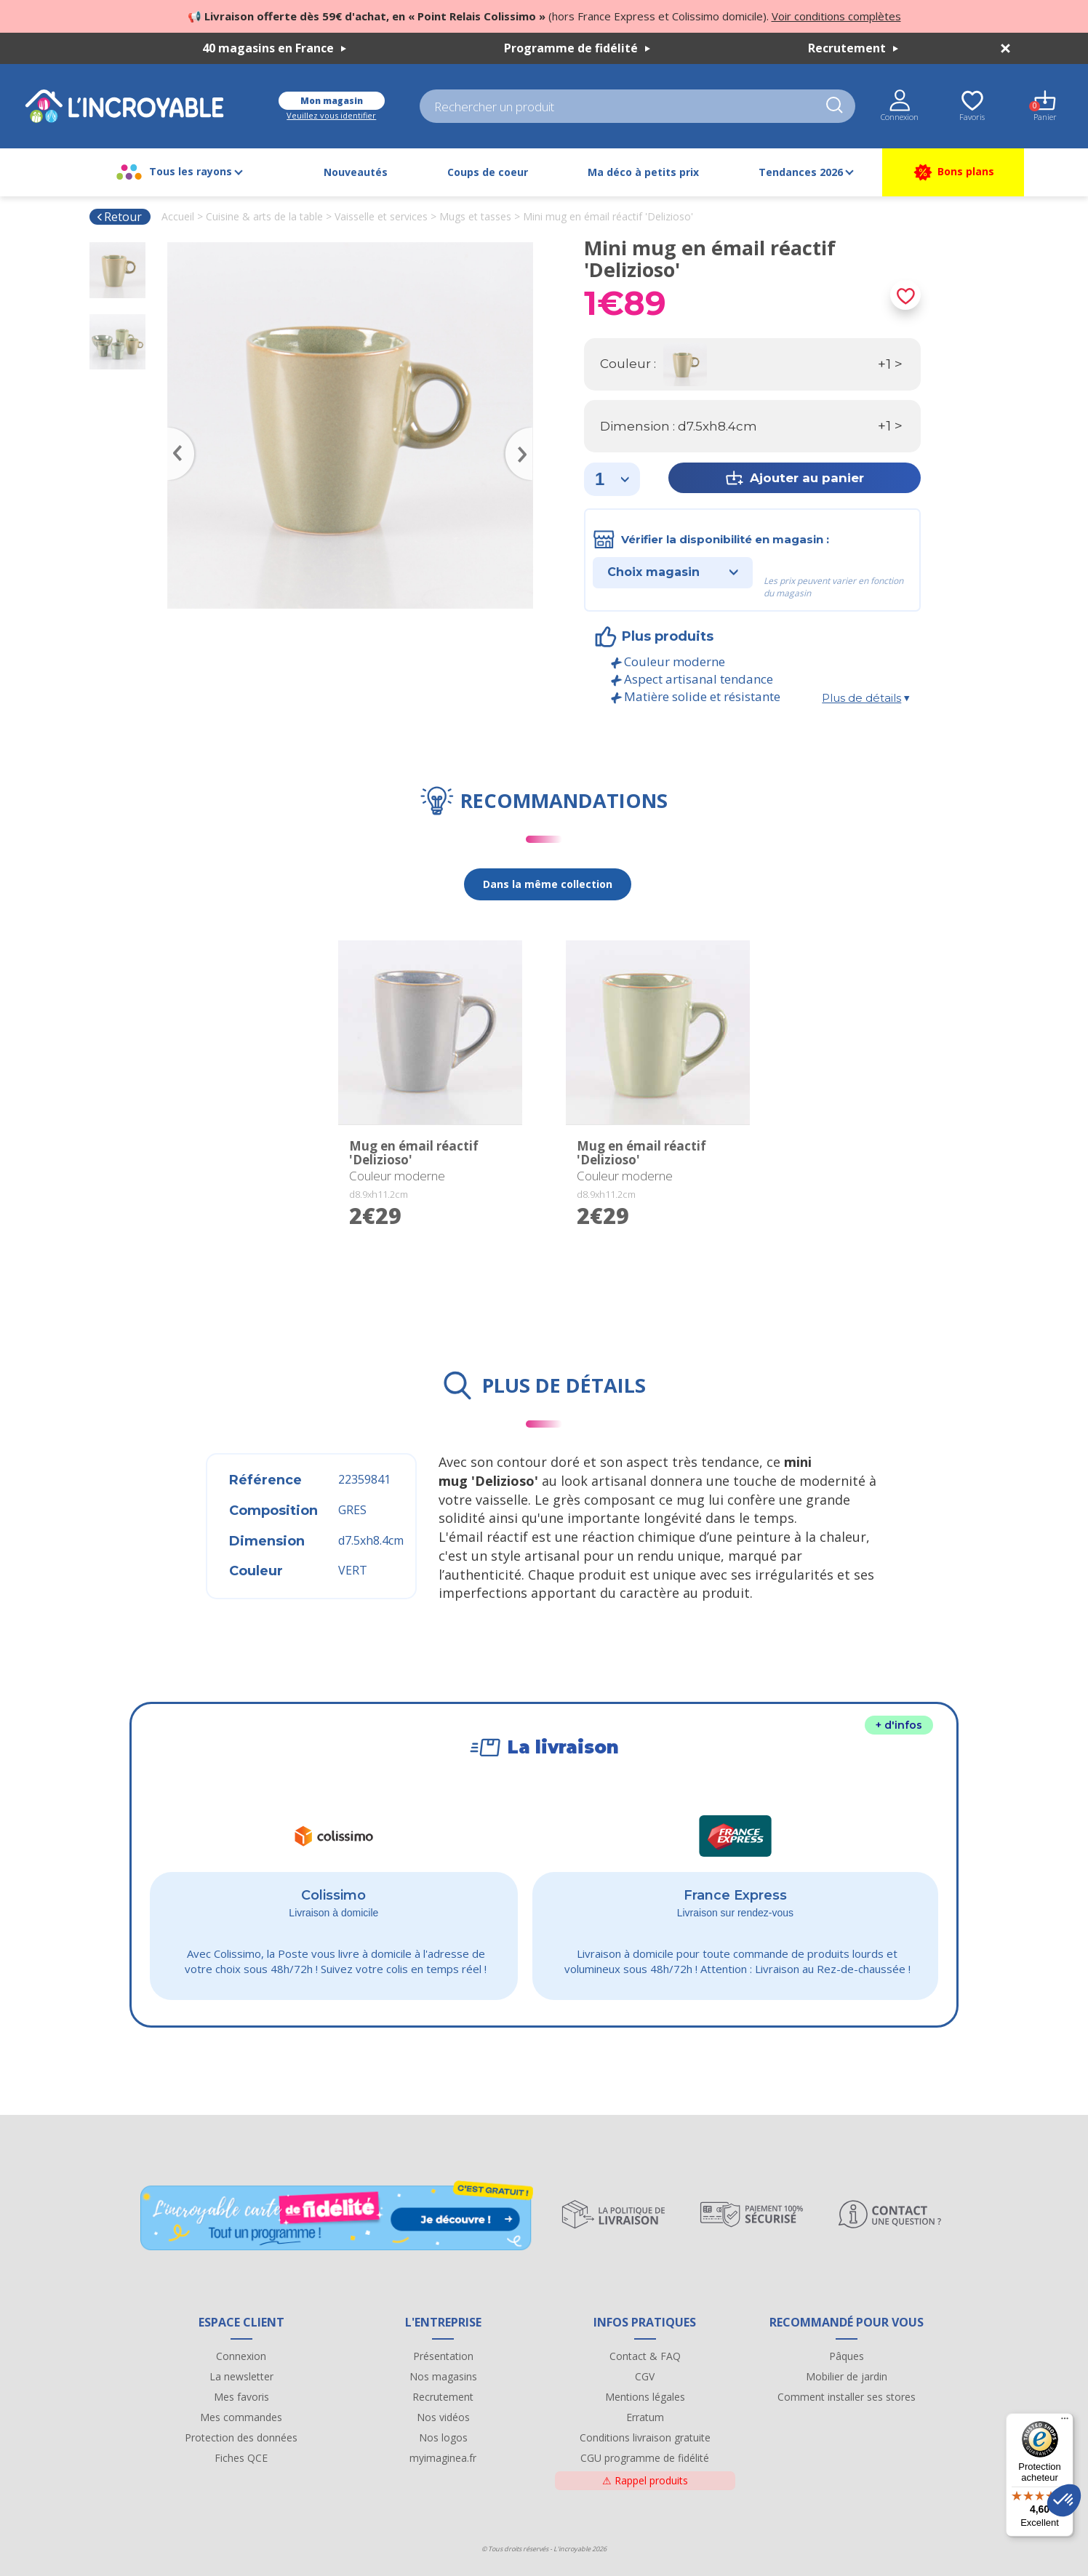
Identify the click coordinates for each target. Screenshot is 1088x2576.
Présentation (443, 2356)
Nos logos (443, 2437)
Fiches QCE (241, 2458)
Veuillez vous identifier (331, 115)
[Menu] (1064, 2422)
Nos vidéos (443, 2417)
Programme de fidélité (577, 48)
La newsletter (241, 2376)
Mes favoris (241, 2397)
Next (526, 432)
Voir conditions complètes (836, 16)
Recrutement (853, 48)
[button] (1064, 2500)
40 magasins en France (274, 48)
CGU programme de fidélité (644, 2458)
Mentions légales (645, 2397)
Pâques (846, 2356)
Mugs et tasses (475, 216)
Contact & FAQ (645, 2356)
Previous (174, 432)
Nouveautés (356, 172)
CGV (645, 2376)
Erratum (645, 2417)
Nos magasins (443, 2376)
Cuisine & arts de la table (264, 216)
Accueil (177, 216)
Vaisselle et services (381, 216)
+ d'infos (899, 1725)
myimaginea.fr (442, 2458)
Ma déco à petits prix (643, 172)
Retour (119, 217)
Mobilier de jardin (846, 2376)
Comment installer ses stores (846, 2397)
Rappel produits (645, 2480)
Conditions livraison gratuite (645, 2437)
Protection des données (241, 2437)
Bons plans (953, 172)
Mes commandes (241, 2417)
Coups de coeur (487, 172)
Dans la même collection (547, 884)
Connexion (241, 2356)
